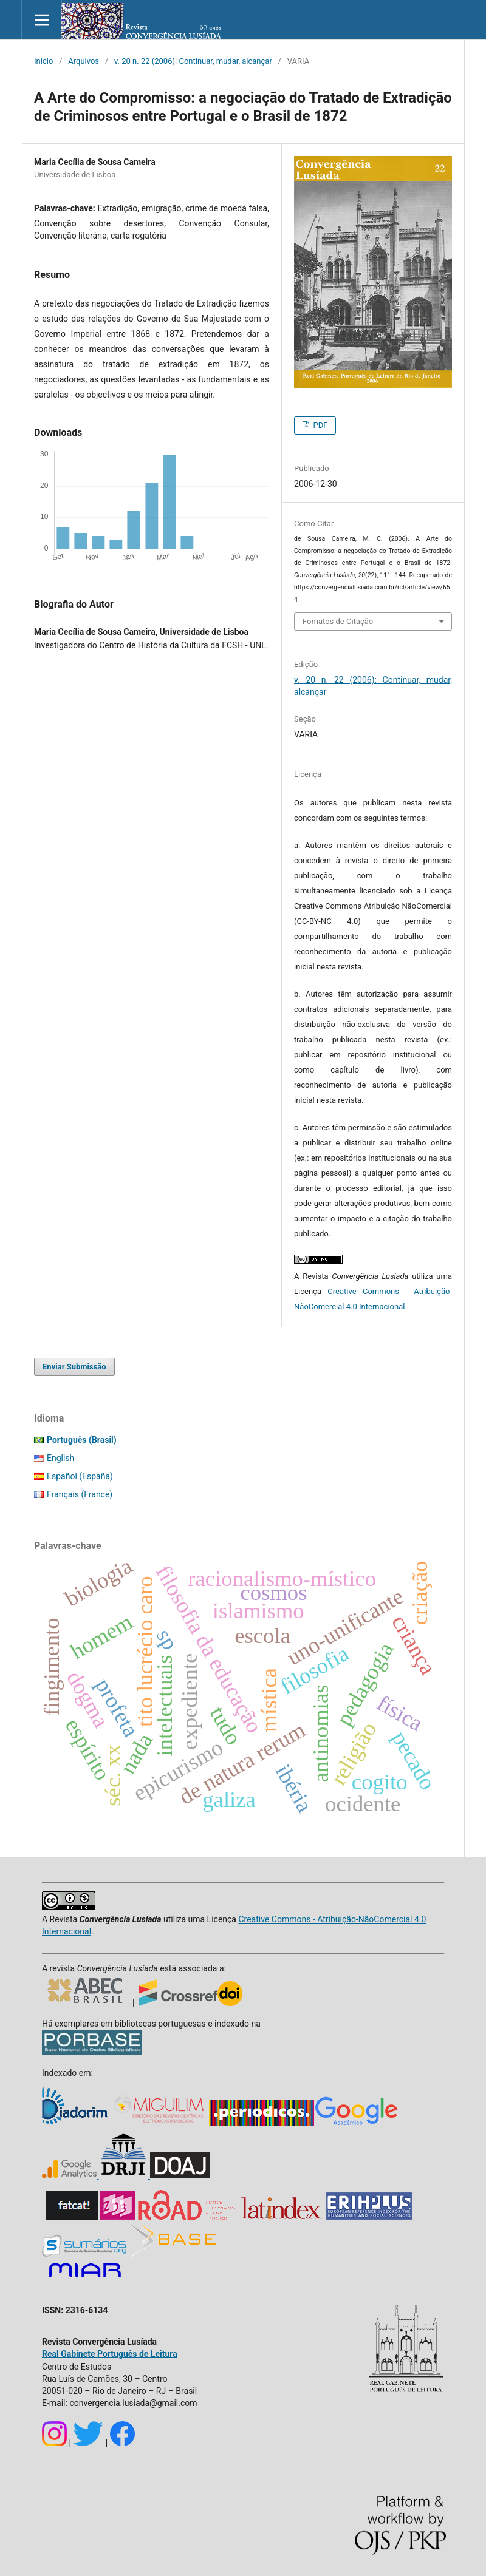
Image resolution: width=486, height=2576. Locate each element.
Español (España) (80, 1476)
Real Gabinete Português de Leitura (109, 2354)
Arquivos (83, 61)
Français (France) (79, 1494)
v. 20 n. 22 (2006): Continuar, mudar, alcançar (193, 61)
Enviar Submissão (74, 1366)
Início (43, 61)
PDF (319, 425)
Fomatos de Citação (338, 621)
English (60, 1458)
